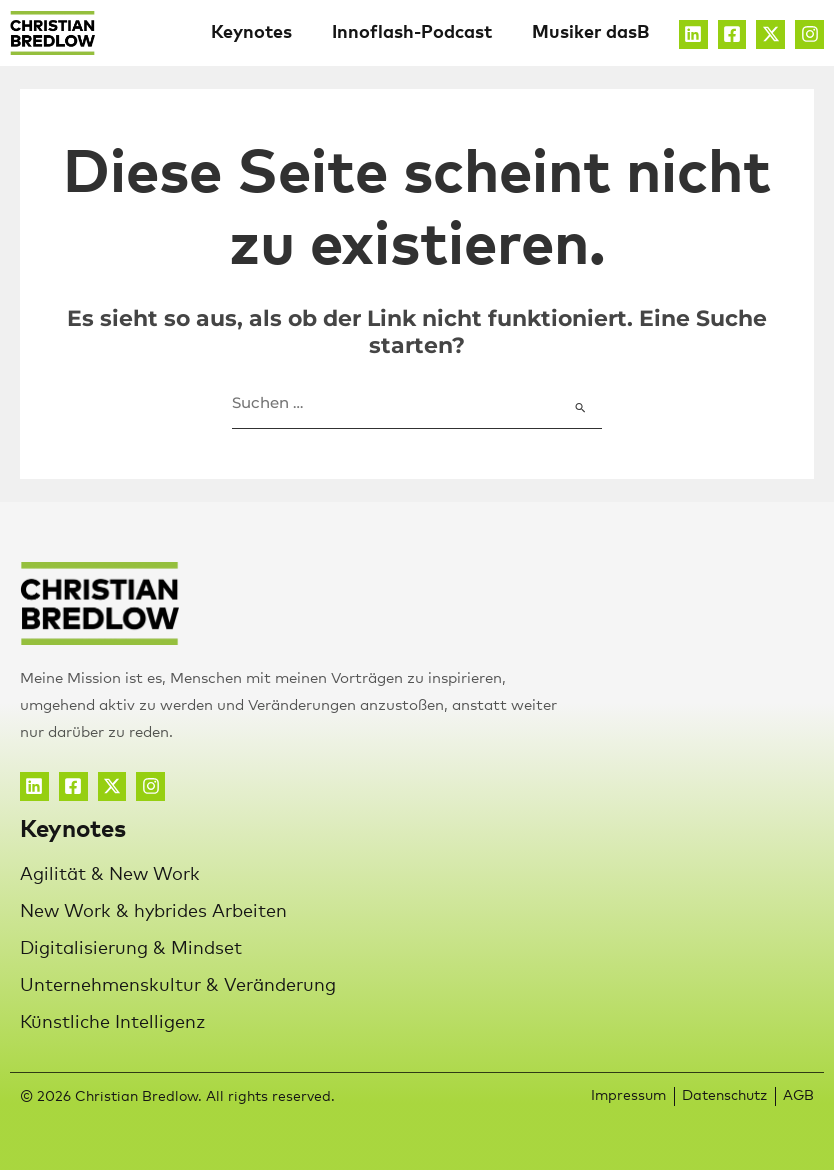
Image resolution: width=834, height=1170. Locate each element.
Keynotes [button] (251, 33)
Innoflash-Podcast (412, 33)
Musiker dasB (590, 33)
